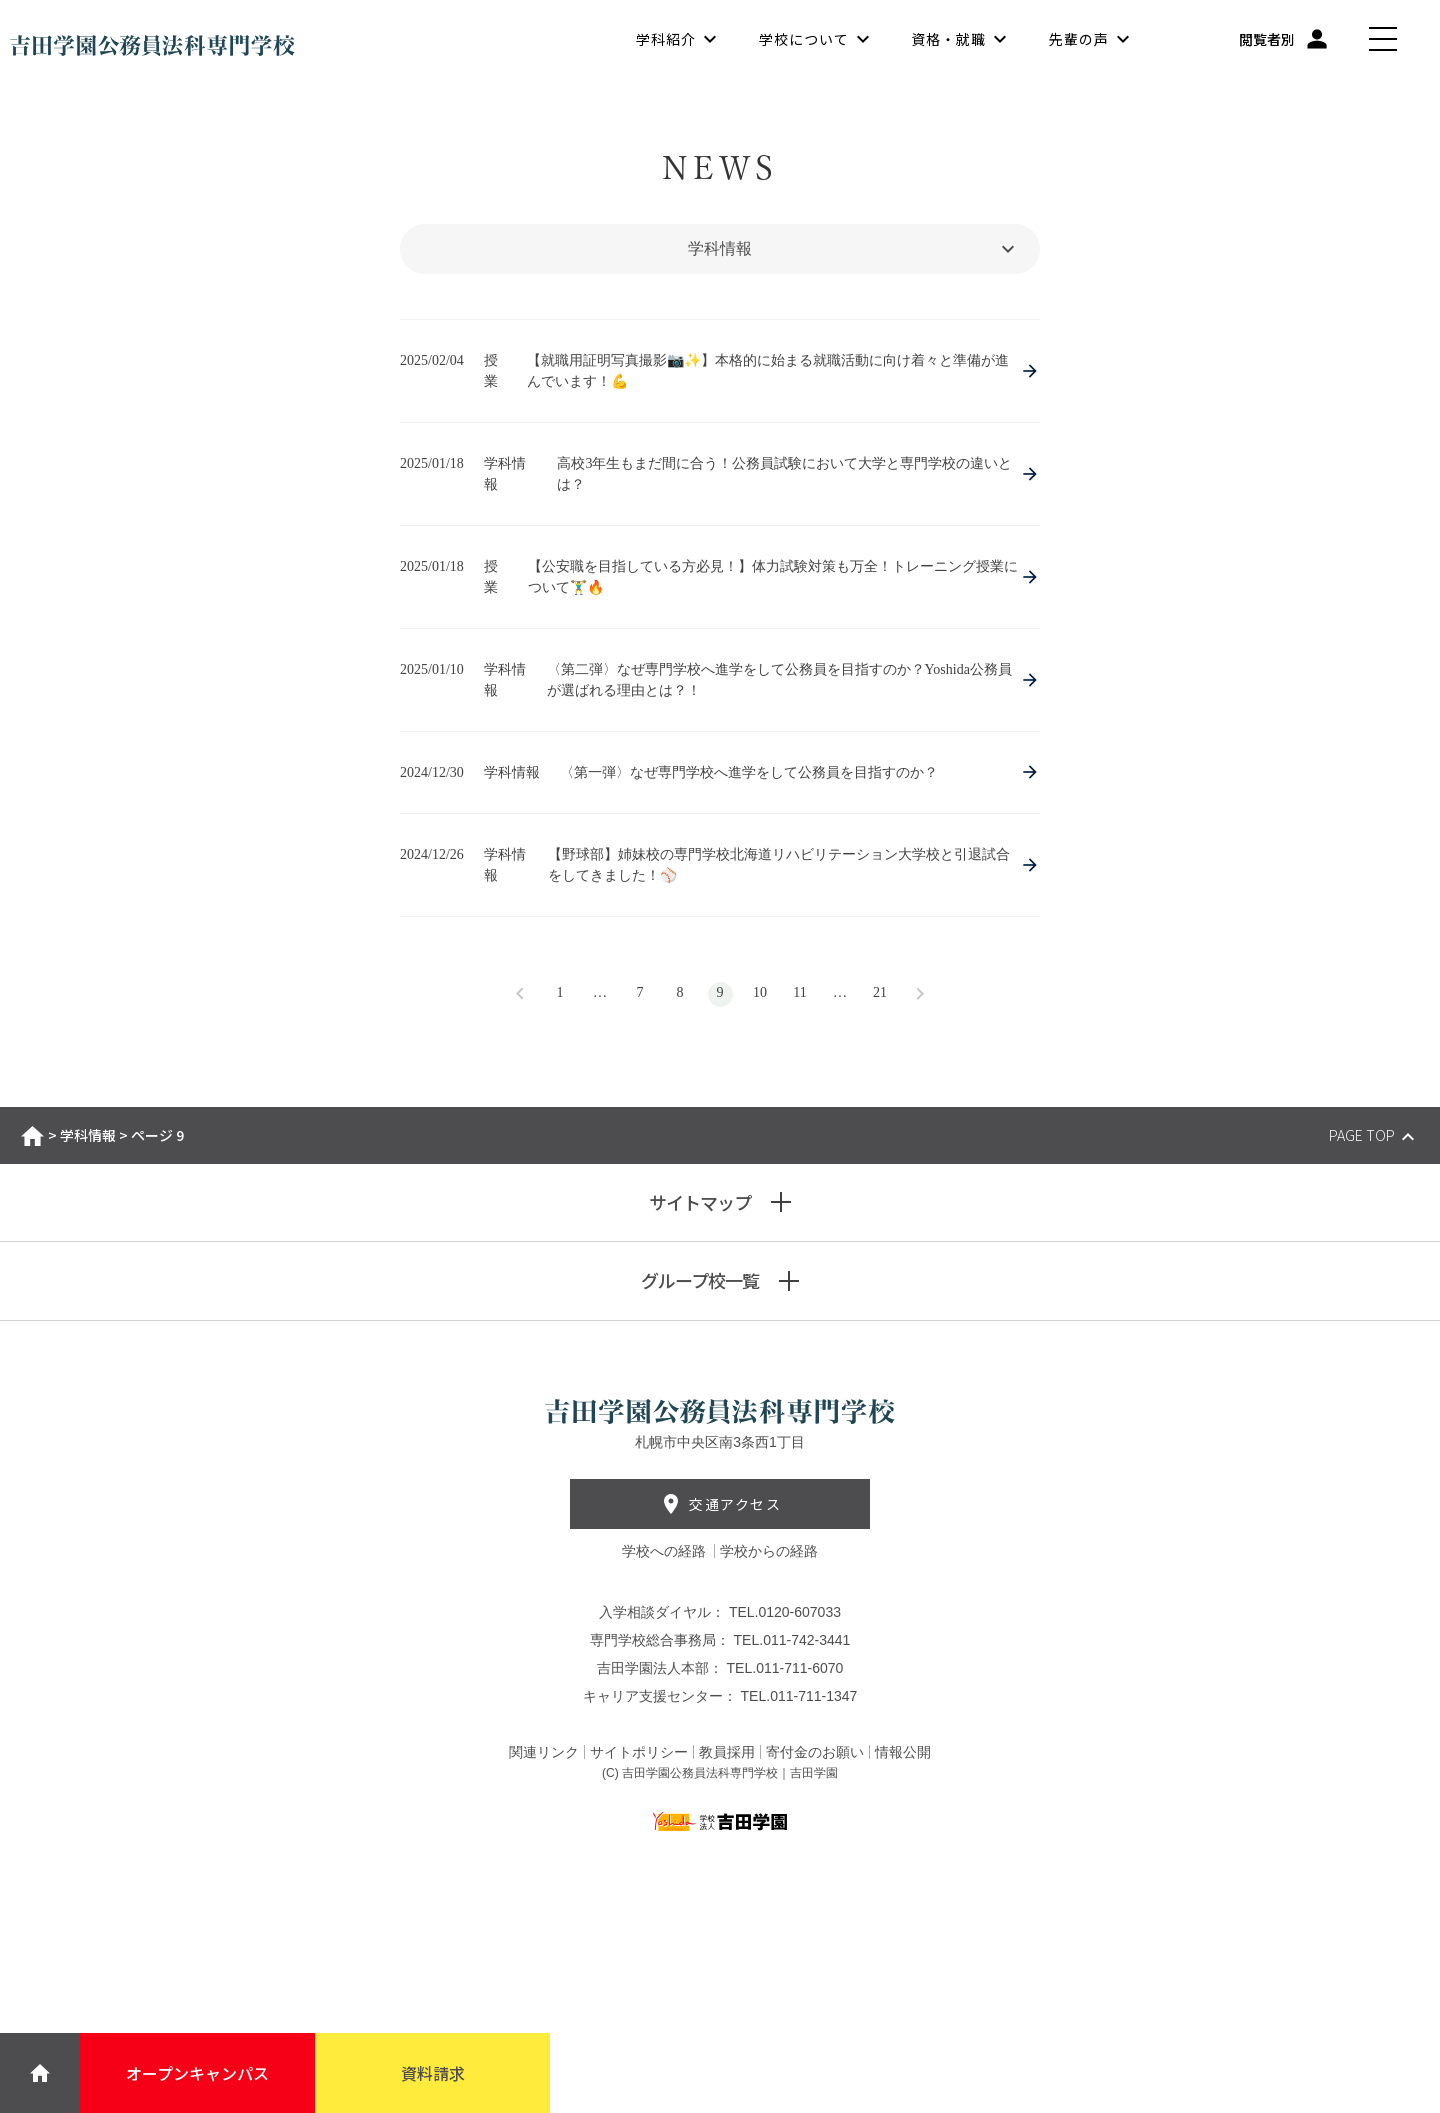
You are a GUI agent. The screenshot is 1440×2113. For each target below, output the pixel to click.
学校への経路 (666, 1551)
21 (880, 992)
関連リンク (544, 1752)
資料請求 (433, 2073)
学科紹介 (666, 40)
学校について (804, 40)
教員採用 (727, 1752)
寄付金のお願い (815, 1752)
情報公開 (903, 1752)
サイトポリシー (639, 1752)
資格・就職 (948, 40)
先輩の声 (1079, 40)
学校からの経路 (769, 1551)
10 (760, 992)
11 (799, 992)
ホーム (32, 1136)
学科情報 (88, 1135)
